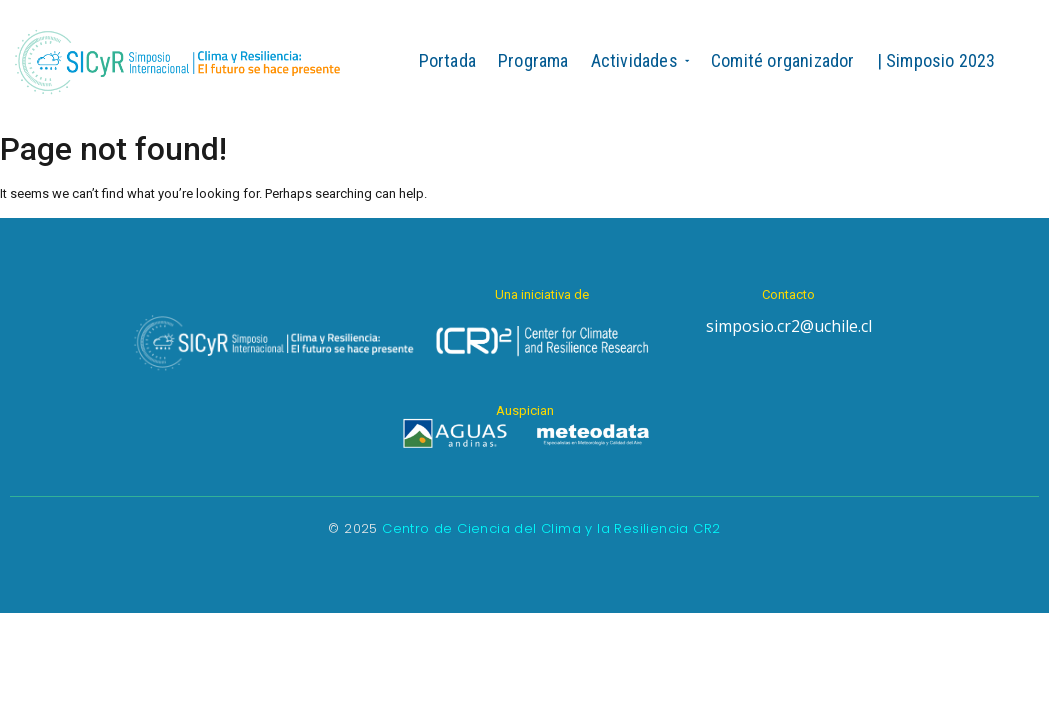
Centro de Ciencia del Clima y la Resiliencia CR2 (551, 528)
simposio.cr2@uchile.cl (789, 326)
